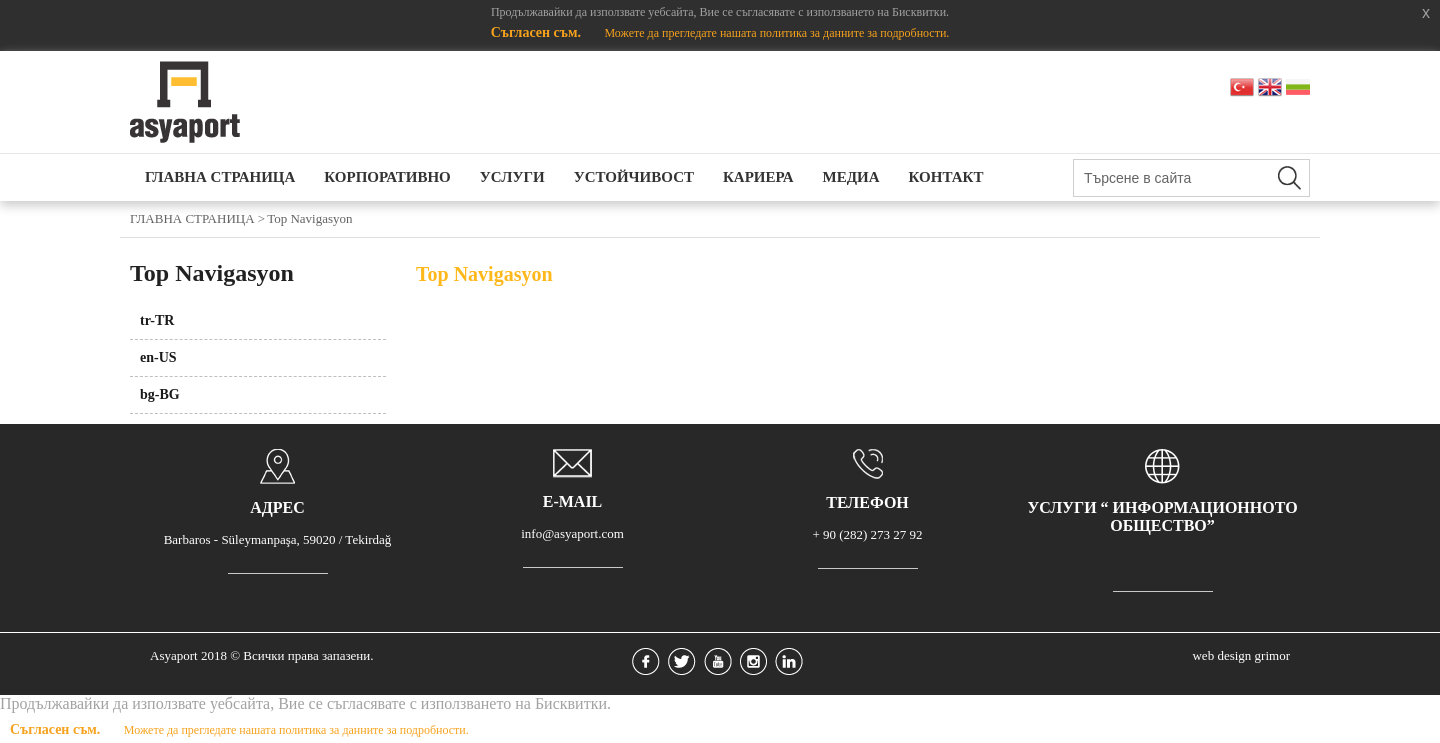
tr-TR (157, 320)
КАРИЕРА (758, 177)
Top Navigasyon (309, 218)
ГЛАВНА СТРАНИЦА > (197, 218)
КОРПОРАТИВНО (387, 177)
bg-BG (160, 394)
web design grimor (1240, 655)
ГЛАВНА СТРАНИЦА (220, 177)
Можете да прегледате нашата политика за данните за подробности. (776, 33)
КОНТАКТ (946, 177)
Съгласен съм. (538, 32)
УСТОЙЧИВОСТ (634, 177)
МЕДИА (851, 177)
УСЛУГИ (512, 177)
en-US (158, 357)
